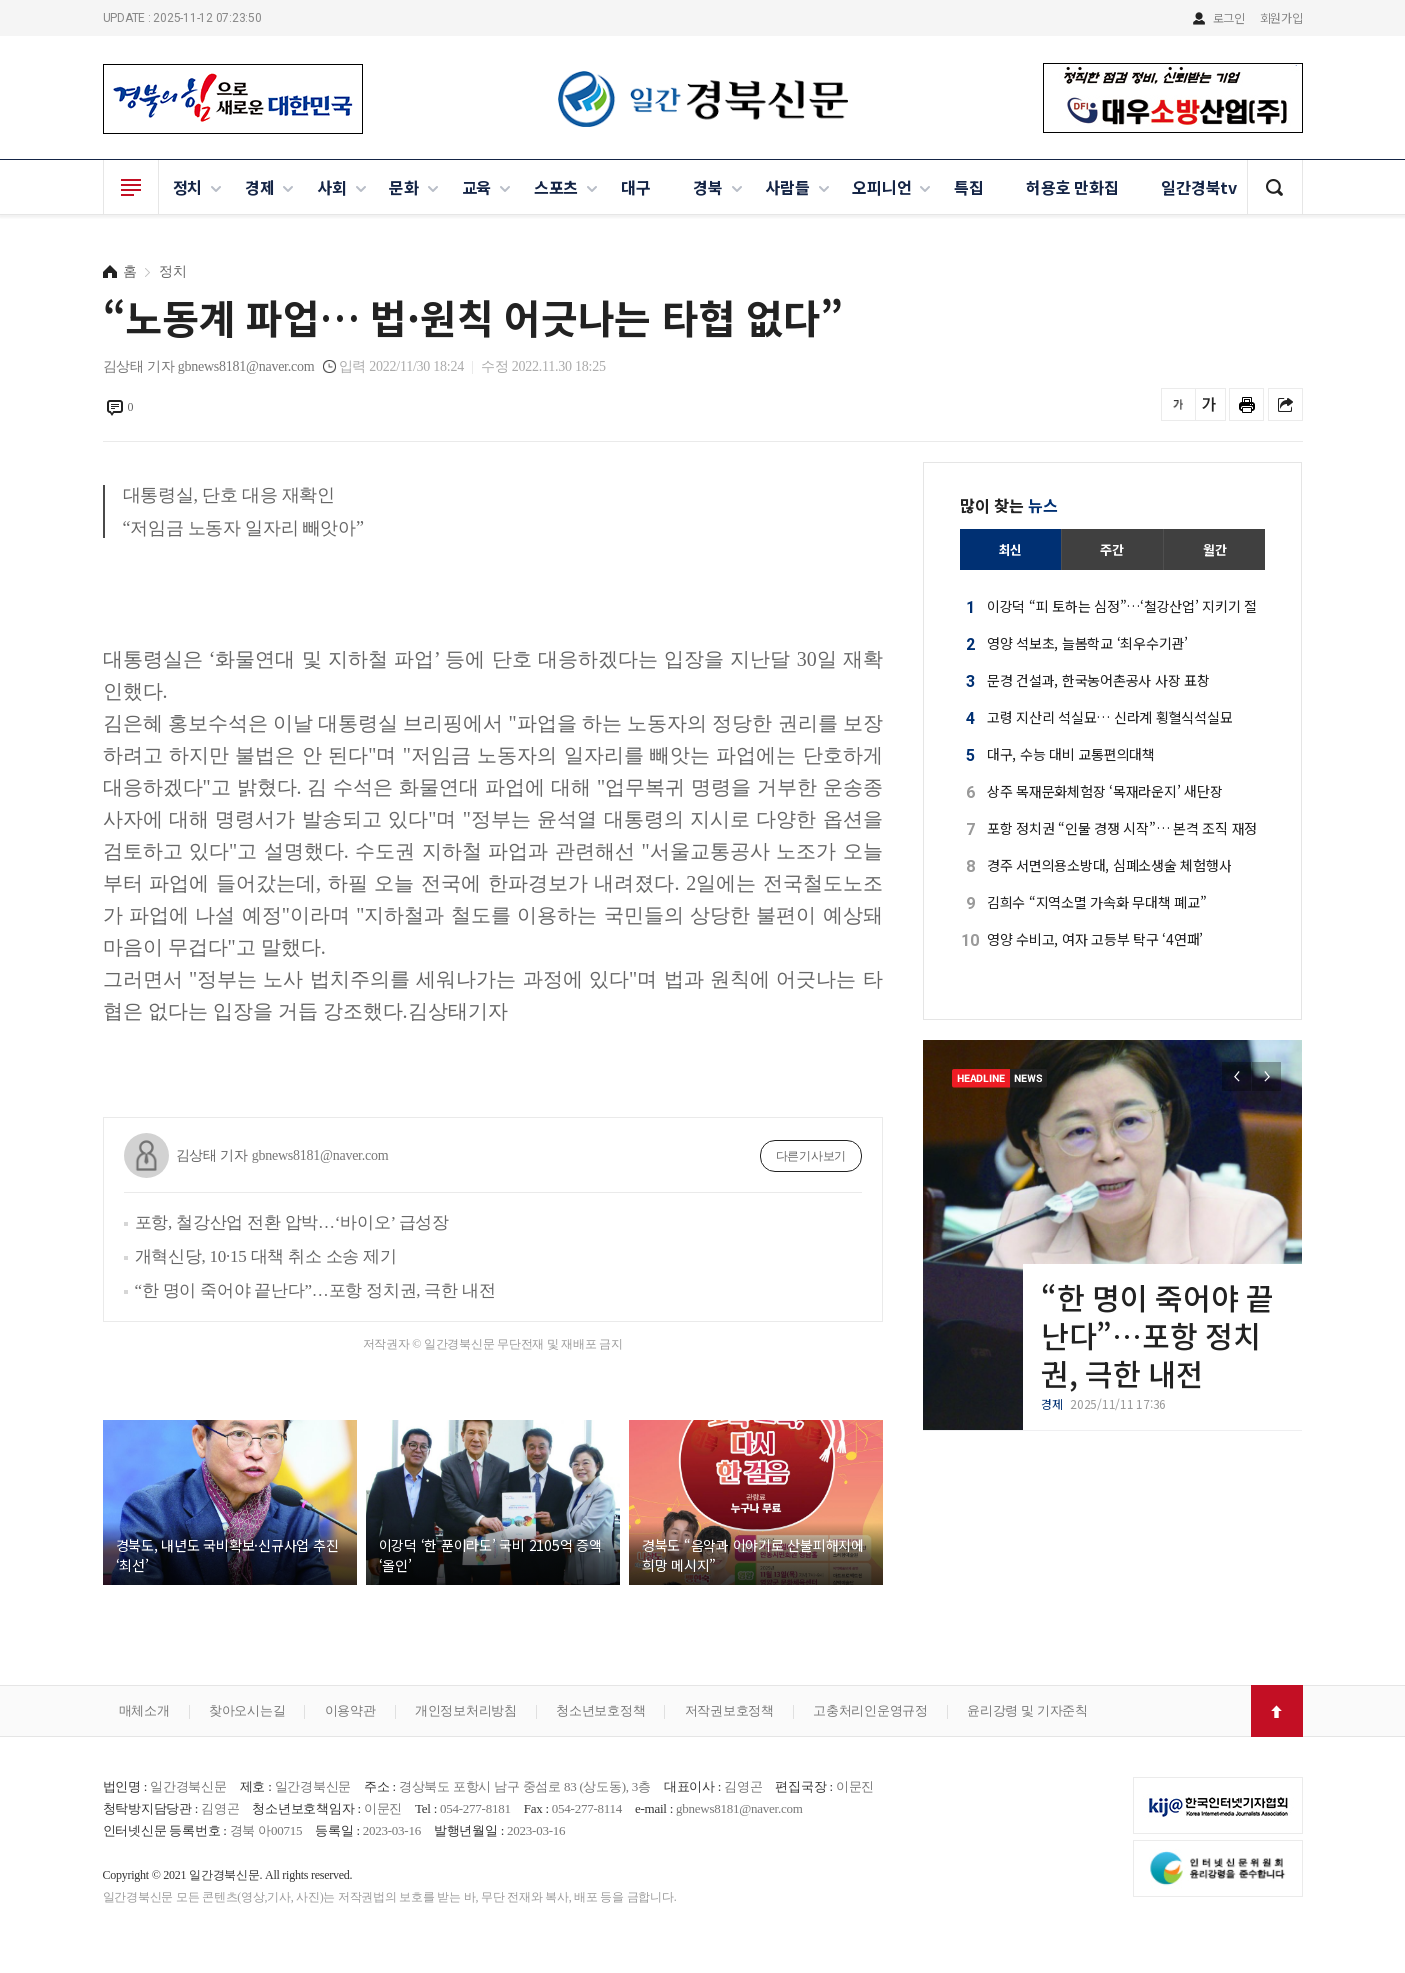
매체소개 (144, 1710)
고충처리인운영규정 (870, 1710)
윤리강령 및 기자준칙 (1027, 1710)
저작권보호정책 (729, 1710)
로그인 (1229, 17)
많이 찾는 (1009, 505)
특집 (969, 187)
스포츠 (556, 187)
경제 (260, 187)
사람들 (787, 187)
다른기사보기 (811, 1156)
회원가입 (1281, 17)
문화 (404, 187)
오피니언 (881, 187)
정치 (188, 187)
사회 (332, 187)
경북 (708, 187)
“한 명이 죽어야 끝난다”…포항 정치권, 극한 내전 (315, 1290)
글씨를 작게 (1178, 404)
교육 (477, 187)
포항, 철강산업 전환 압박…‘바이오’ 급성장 (292, 1222)
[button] (1266, 1076)
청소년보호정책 (600, 1710)
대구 (636, 187)
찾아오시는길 (247, 1710)
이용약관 (350, 1710)
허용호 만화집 (1072, 187)
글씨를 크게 (1208, 404)
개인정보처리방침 (466, 1710)
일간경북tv (1199, 187)
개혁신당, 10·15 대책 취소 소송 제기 (266, 1256)
